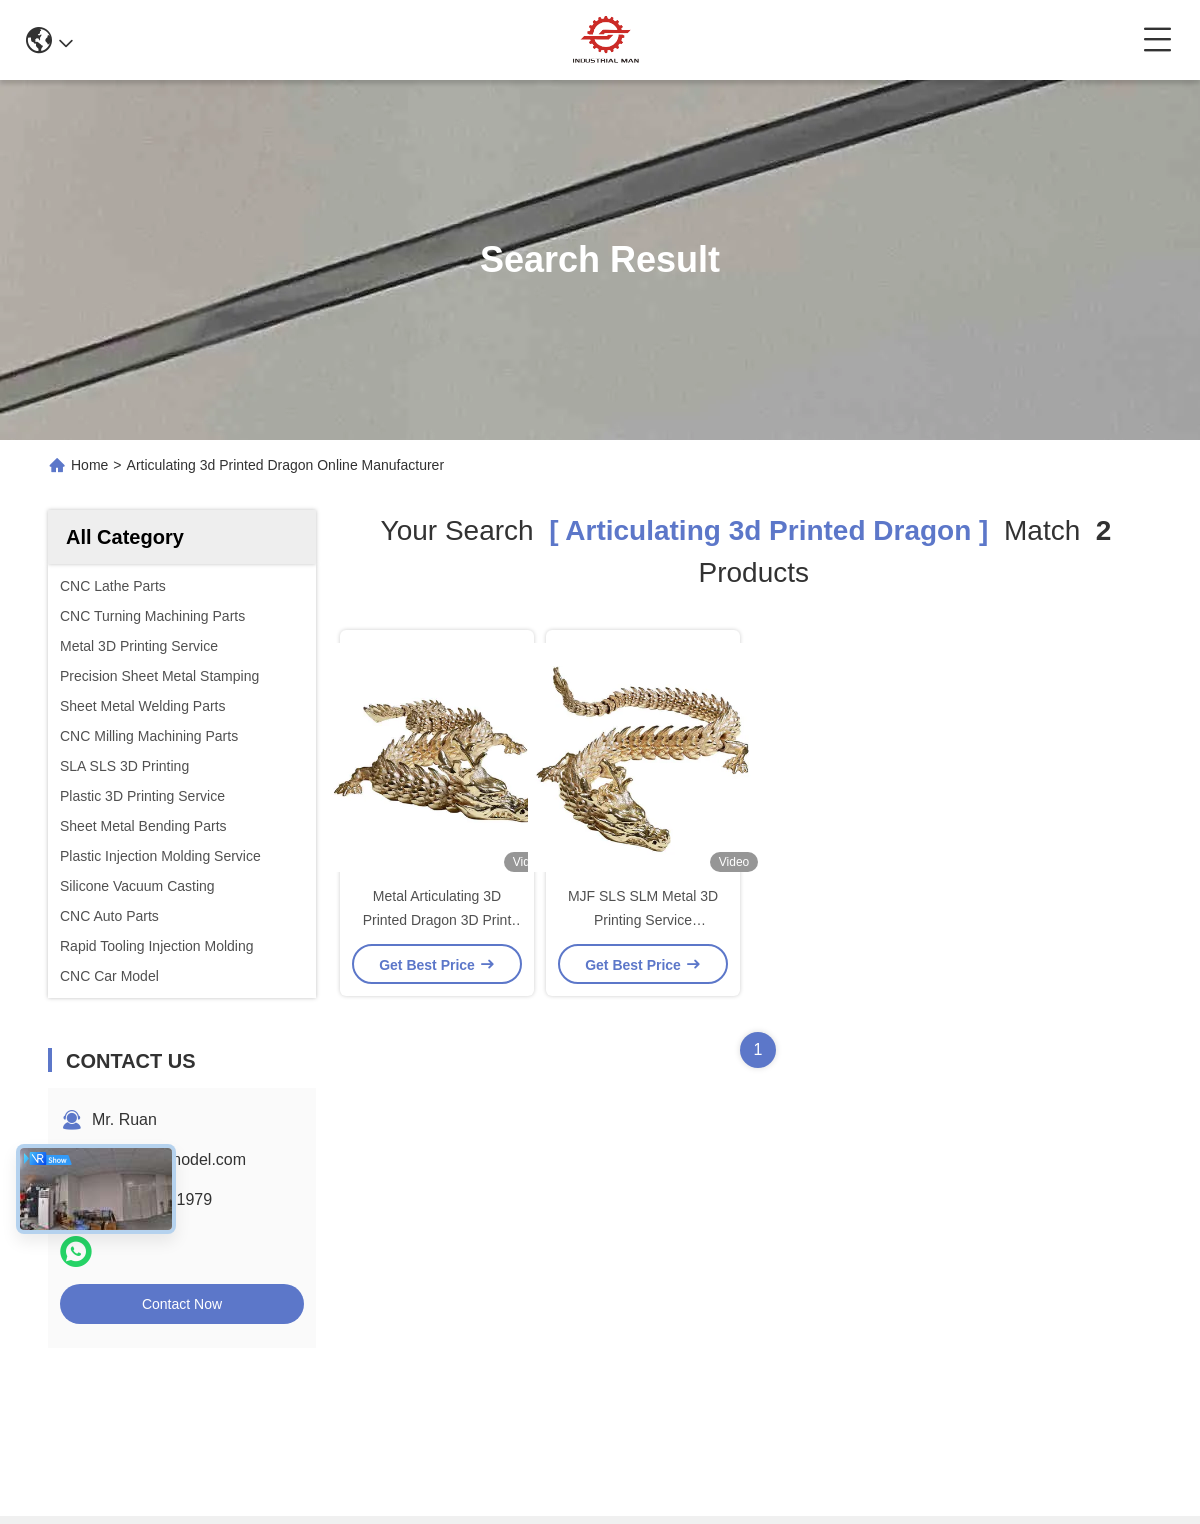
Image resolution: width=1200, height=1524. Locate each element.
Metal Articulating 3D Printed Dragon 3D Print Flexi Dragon (437, 920)
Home (89, 465)
